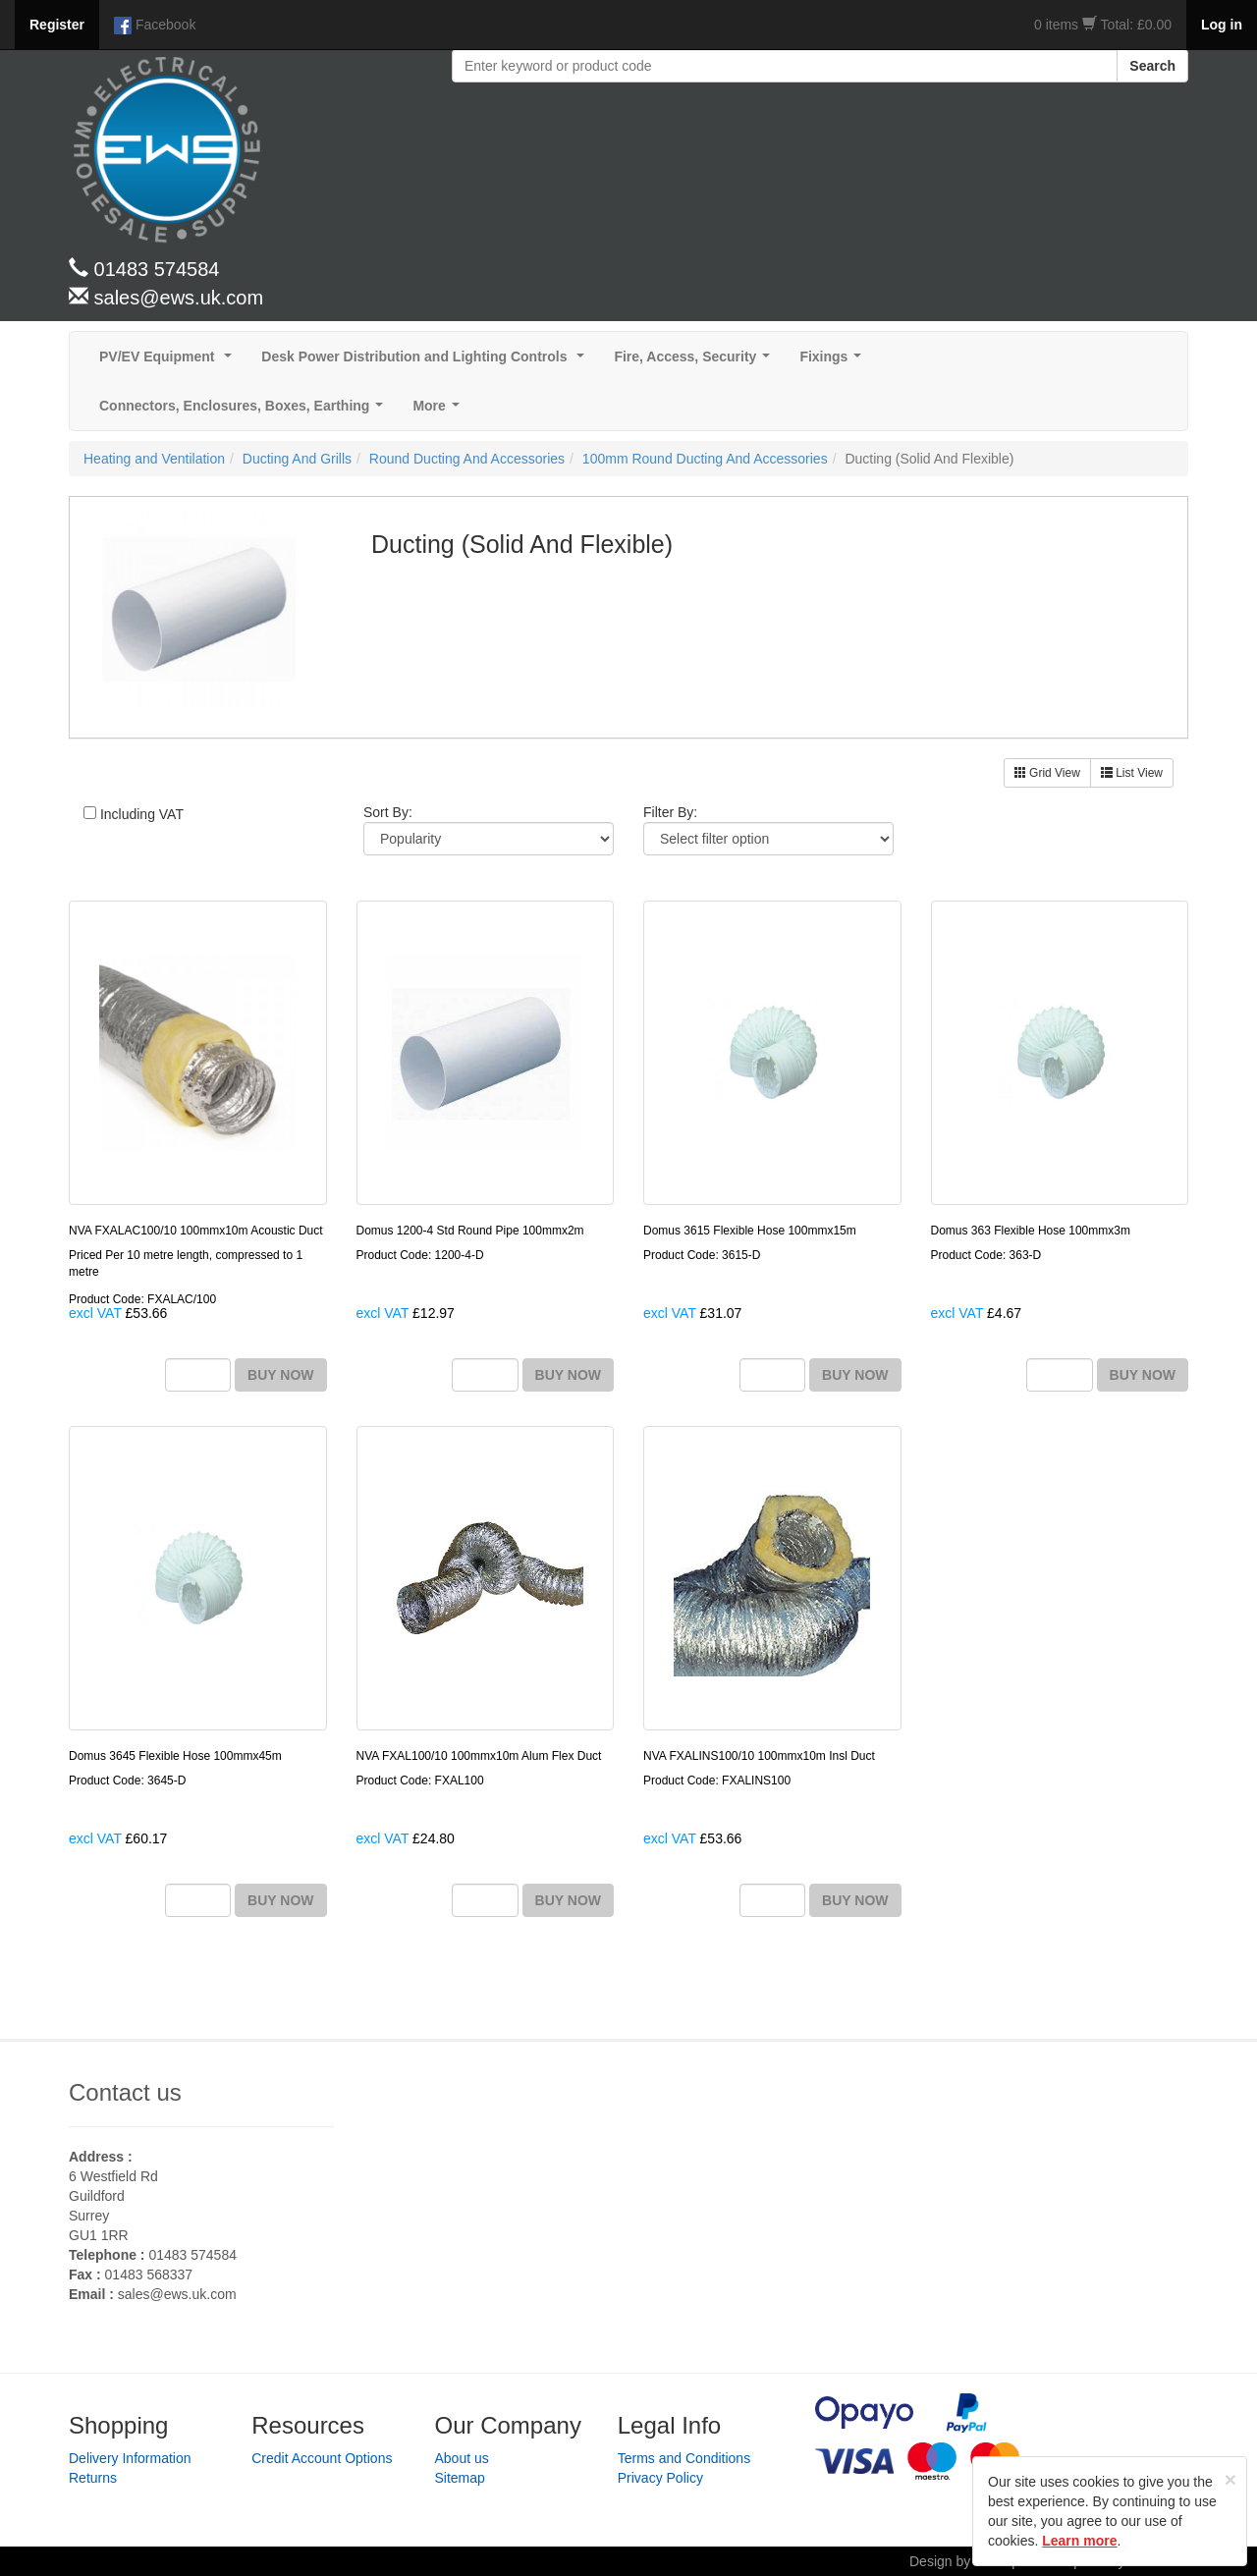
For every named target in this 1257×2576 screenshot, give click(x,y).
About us (462, 2458)
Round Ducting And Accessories (467, 458)
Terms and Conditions (684, 2458)
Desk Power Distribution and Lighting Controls (426, 362)
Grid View (1047, 773)
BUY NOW (280, 1375)
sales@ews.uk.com (177, 2294)
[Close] (1230, 2479)
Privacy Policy (660, 2478)
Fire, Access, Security (696, 362)
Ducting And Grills (297, 458)
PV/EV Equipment (169, 362)
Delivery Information (130, 2458)
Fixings (834, 362)
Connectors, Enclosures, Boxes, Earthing (245, 411)
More (439, 411)
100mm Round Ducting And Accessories (705, 458)
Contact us (125, 2092)
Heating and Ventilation (154, 458)
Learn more (1079, 2541)
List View (1132, 773)
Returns (93, 2478)
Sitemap (460, 2478)
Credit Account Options (321, 2458)
